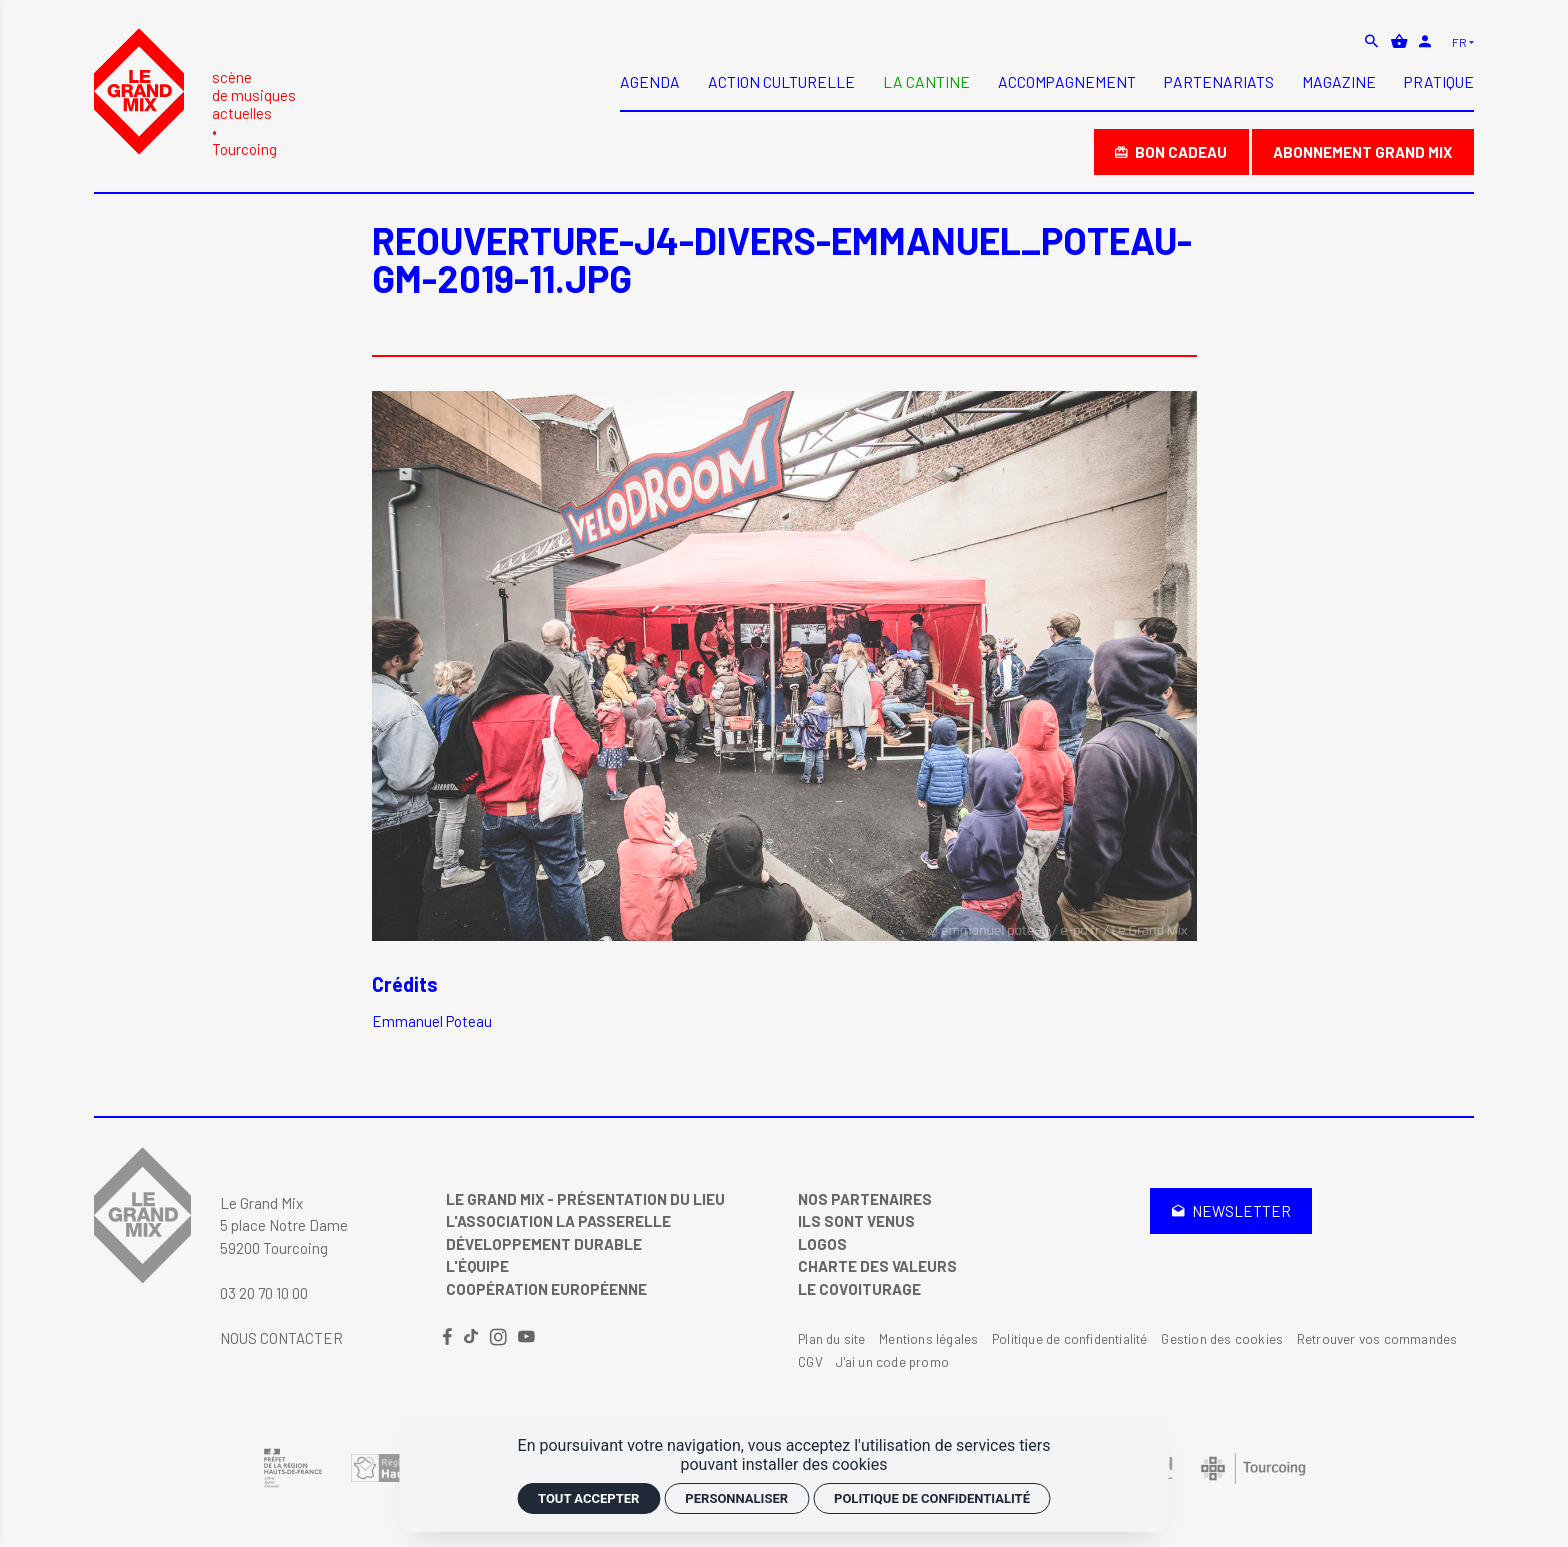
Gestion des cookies (1222, 1339)
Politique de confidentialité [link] (932, 1498)
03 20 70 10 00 (264, 1293)
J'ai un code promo (892, 1362)
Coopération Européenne (546, 1289)
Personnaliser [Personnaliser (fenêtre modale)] (736, 1498)
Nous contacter (281, 1338)
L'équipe (477, 1266)
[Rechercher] (1373, 41)
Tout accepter (588, 1498)
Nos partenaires (865, 1199)
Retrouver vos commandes (1377, 1339)
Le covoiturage (859, 1289)
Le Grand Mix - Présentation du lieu (585, 1199)
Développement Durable (544, 1244)
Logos (822, 1244)
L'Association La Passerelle (558, 1221)
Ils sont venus (856, 1221)
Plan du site (831, 1339)
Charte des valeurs (877, 1266)
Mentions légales (928, 1339)
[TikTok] (472, 1338)
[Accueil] (195, 92)
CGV (810, 1362)
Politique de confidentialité (1070, 1339)
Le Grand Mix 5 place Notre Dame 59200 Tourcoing (284, 1225)
